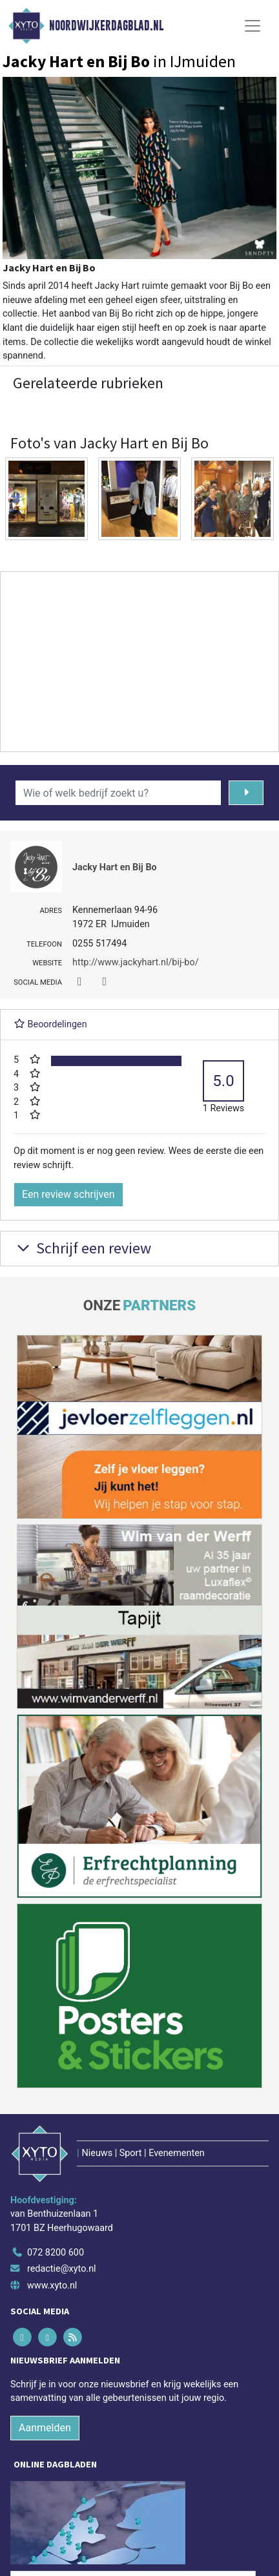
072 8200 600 (55, 2252)
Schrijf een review (82, 1248)
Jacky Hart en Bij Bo (114, 867)
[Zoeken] (246, 792)
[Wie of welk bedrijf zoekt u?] (118, 792)
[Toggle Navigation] (252, 26)
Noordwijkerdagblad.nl (106, 25)
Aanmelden (45, 2428)
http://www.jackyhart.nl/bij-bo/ (135, 962)
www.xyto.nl (52, 2285)
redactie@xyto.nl (61, 2268)
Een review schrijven (68, 1194)
